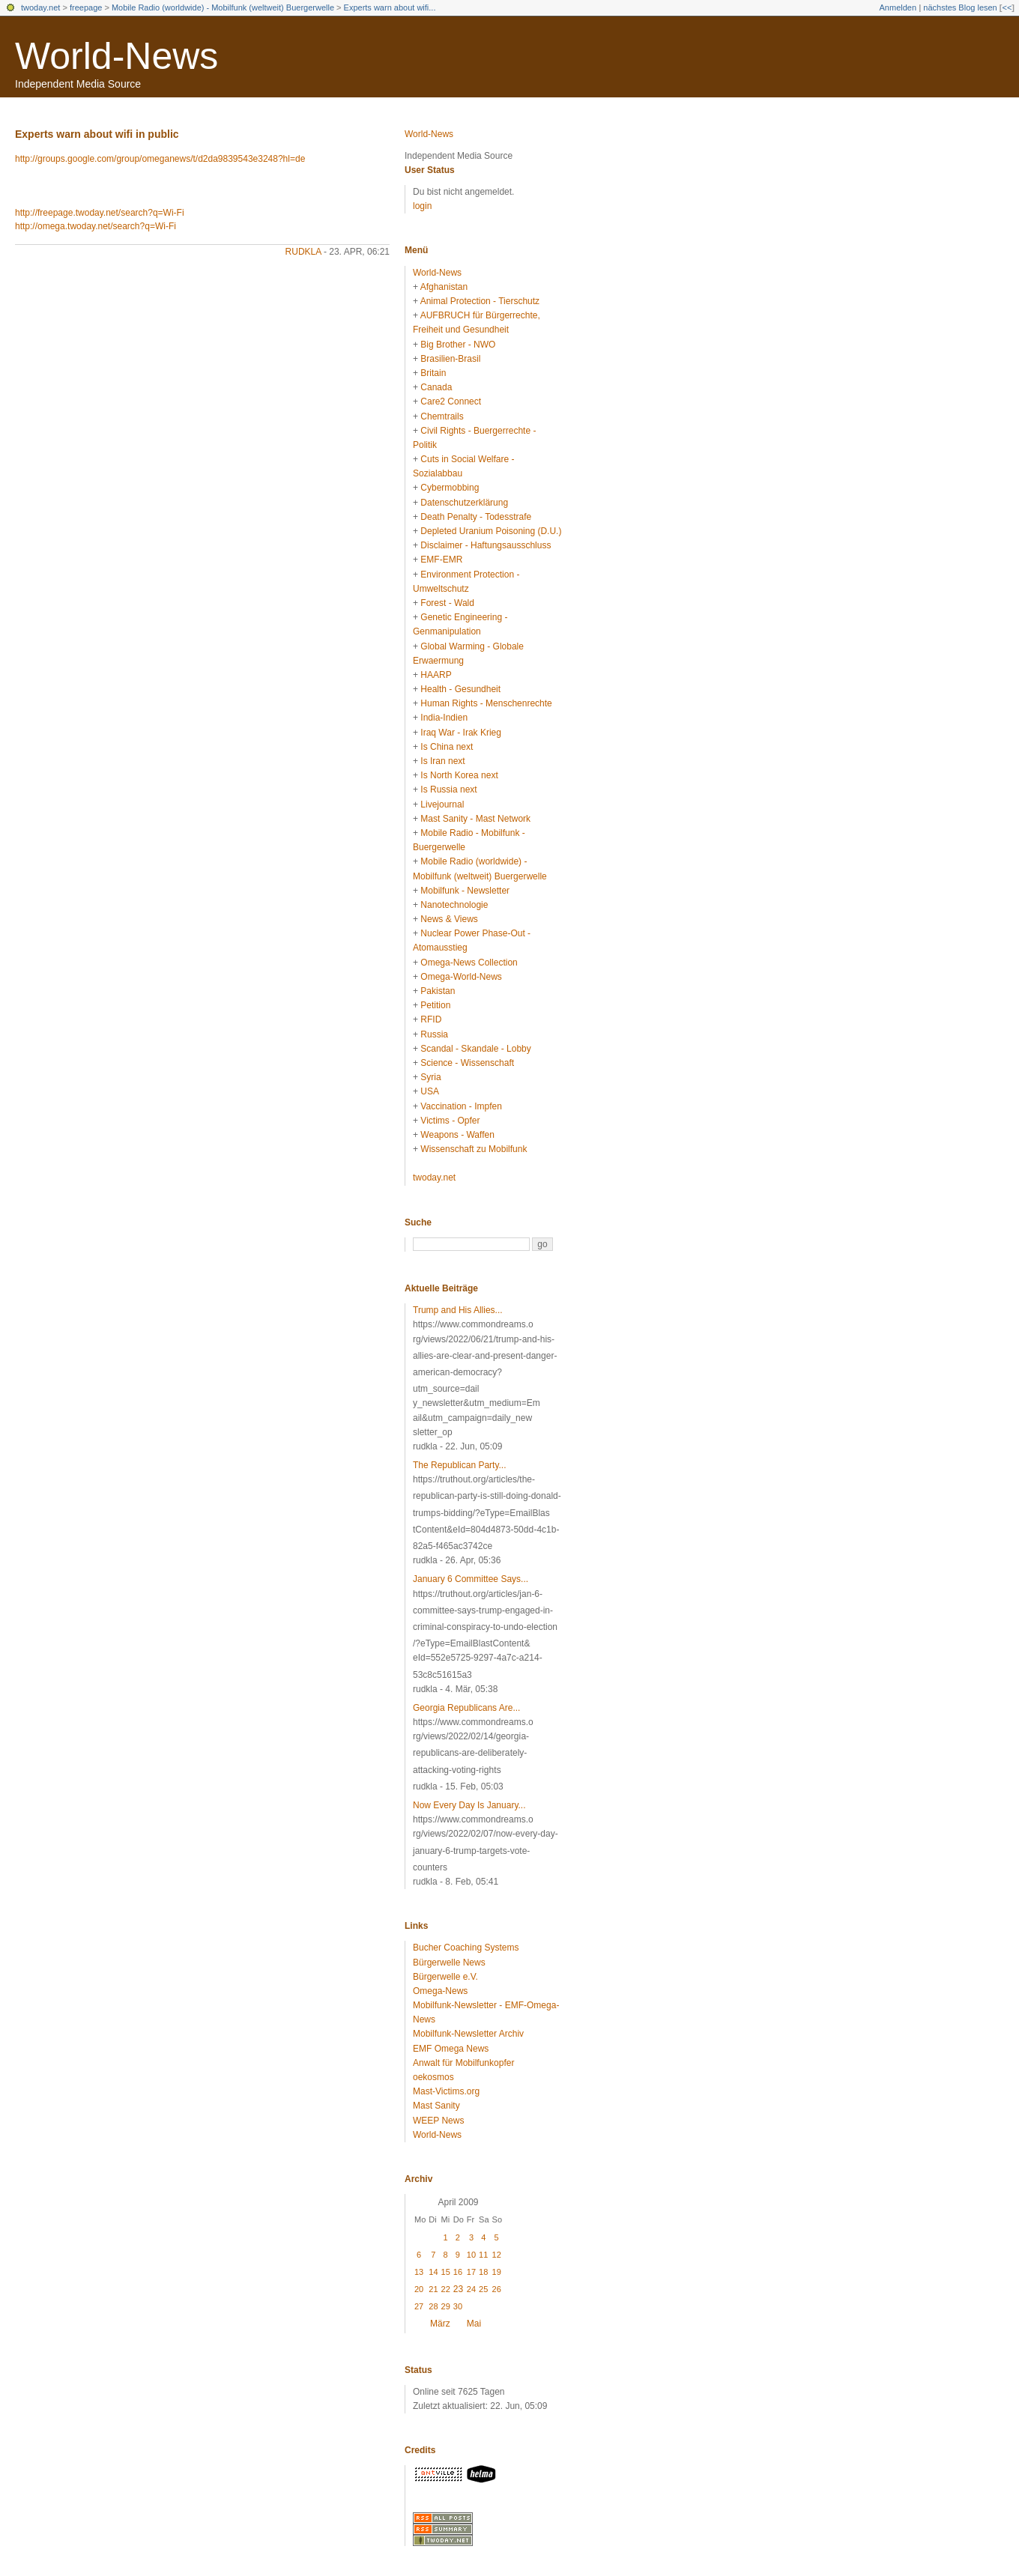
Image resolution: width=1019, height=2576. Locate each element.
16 (457, 2271)
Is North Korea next (459, 775)
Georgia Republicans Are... (466, 1708)
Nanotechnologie (454, 905)
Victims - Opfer (450, 1120)
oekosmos (433, 2077)
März (440, 2323)
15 (445, 2271)
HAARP (435, 675)
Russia (434, 1034)
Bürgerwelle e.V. (445, 1977)
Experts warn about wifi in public (97, 134)
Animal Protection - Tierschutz (479, 301)
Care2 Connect (450, 401)
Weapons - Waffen (457, 1135)
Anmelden (898, 7)
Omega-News (440, 1991)
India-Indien (444, 717)
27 (418, 2306)
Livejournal (442, 804)
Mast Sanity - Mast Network (475, 818)
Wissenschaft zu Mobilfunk (473, 1149)
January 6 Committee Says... (470, 1579)
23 (458, 2289)
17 (471, 2271)
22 (445, 2289)
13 (418, 2271)
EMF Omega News (451, 2048)
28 (433, 2306)
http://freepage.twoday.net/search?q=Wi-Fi (99, 212)
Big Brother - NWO (457, 344)
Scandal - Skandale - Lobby (475, 1048)
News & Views (448, 919)
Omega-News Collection (468, 962)
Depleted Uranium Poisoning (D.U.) (490, 531)
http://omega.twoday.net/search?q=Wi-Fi (95, 226)
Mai (474, 2323)
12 (496, 2254)
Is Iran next (442, 761)
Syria (430, 1077)
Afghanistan (444, 287)
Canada (436, 387)
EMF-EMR (441, 559)
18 (483, 2271)
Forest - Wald (447, 603)
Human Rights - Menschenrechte (485, 703)
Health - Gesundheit (460, 689)
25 (483, 2289)
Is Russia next (448, 789)
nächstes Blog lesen (960, 7)
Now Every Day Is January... (469, 1805)
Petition (435, 1005)
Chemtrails (441, 416)
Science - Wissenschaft (467, 1063)
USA (429, 1091)
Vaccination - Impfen (461, 1106)
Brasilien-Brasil (450, 359)
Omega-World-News (460, 977)
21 (433, 2289)
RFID (430, 1019)
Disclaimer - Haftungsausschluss (485, 545)
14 (433, 2271)
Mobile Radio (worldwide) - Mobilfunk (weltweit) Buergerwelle (223, 7)
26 (496, 2289)
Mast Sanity (436, 2105)
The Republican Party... (460, 1465)
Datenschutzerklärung (464, 502)
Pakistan (437, 991)
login (422, 206)
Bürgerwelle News (449, 1962)
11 (483, 2254)
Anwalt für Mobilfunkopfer (463, 2063)
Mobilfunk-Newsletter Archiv (468, 2033)
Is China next (446, 747)
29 (445, 2306)
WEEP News (438, 2120)
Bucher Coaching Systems (465, 1947)
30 (457, 2306)
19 (496, 2271)
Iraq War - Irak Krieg (460, 732)
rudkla (303, 251)
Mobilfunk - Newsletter (465, 890)
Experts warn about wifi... (390, 7)
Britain (433, 373)
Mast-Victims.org (446, 2091)
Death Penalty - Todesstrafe (475, 517)
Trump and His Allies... (458, 1310)
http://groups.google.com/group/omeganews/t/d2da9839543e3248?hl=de (160, 159)
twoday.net (40, 7)
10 (471, 2254)
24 (471, 2289)
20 (418, 2289)
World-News (116, 56)
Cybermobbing (449, 487)
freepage (86, 7)
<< (1007, 7)
